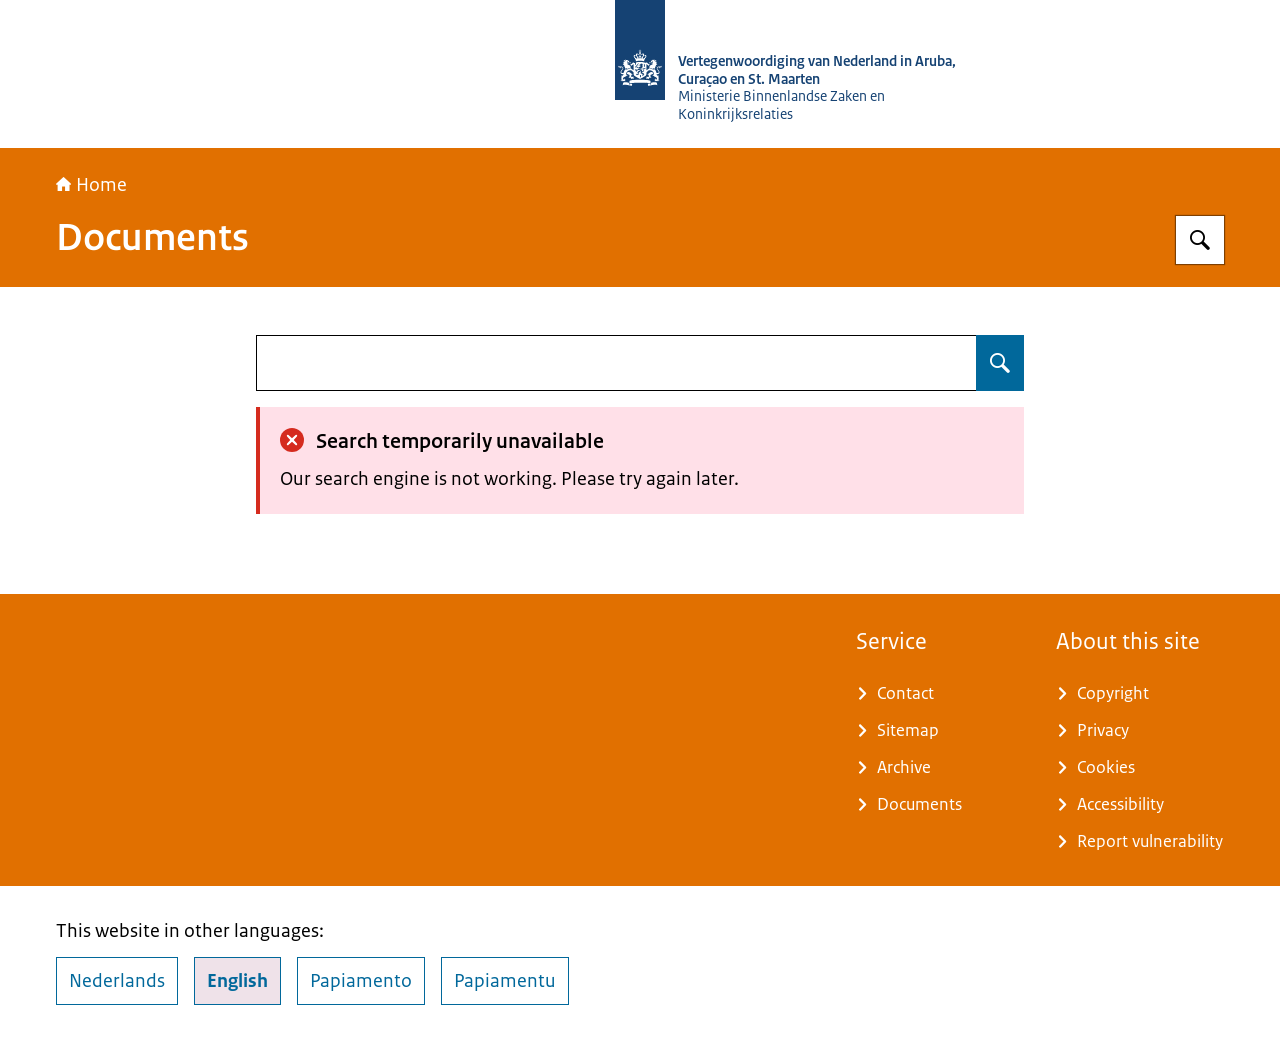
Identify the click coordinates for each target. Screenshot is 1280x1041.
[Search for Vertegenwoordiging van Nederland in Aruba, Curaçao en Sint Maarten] (1200, 240)
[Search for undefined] (1000, 363)
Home (91, 185)
